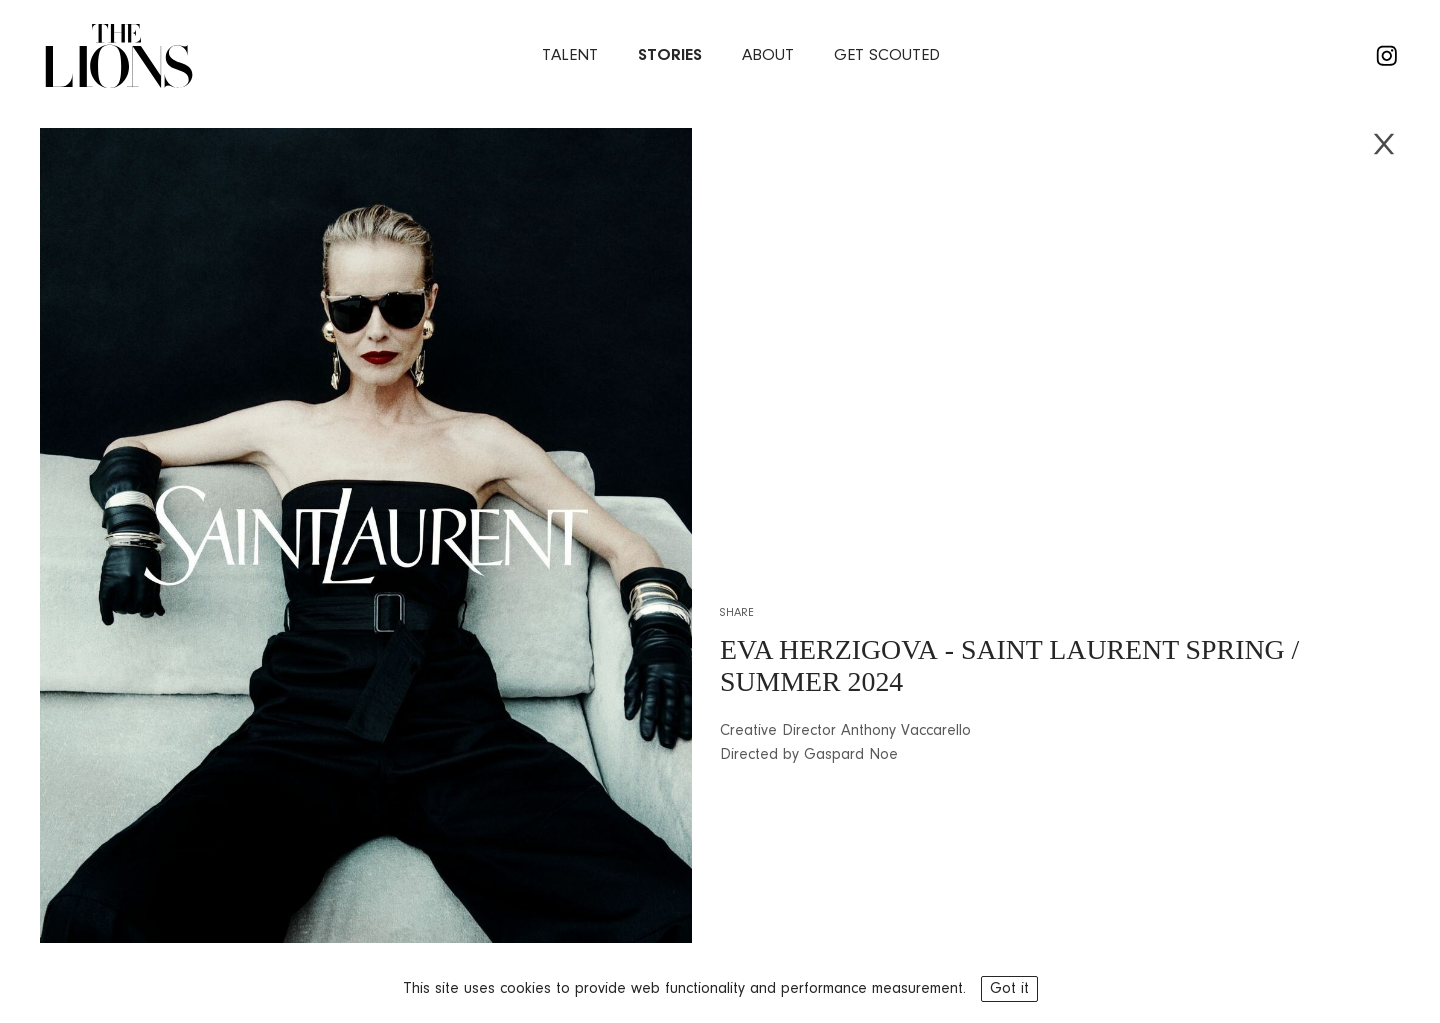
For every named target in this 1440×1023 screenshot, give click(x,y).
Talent (570, 55)
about (768, 55)
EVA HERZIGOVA (829, 649)
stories (670, 55)
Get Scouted (887, 55)
